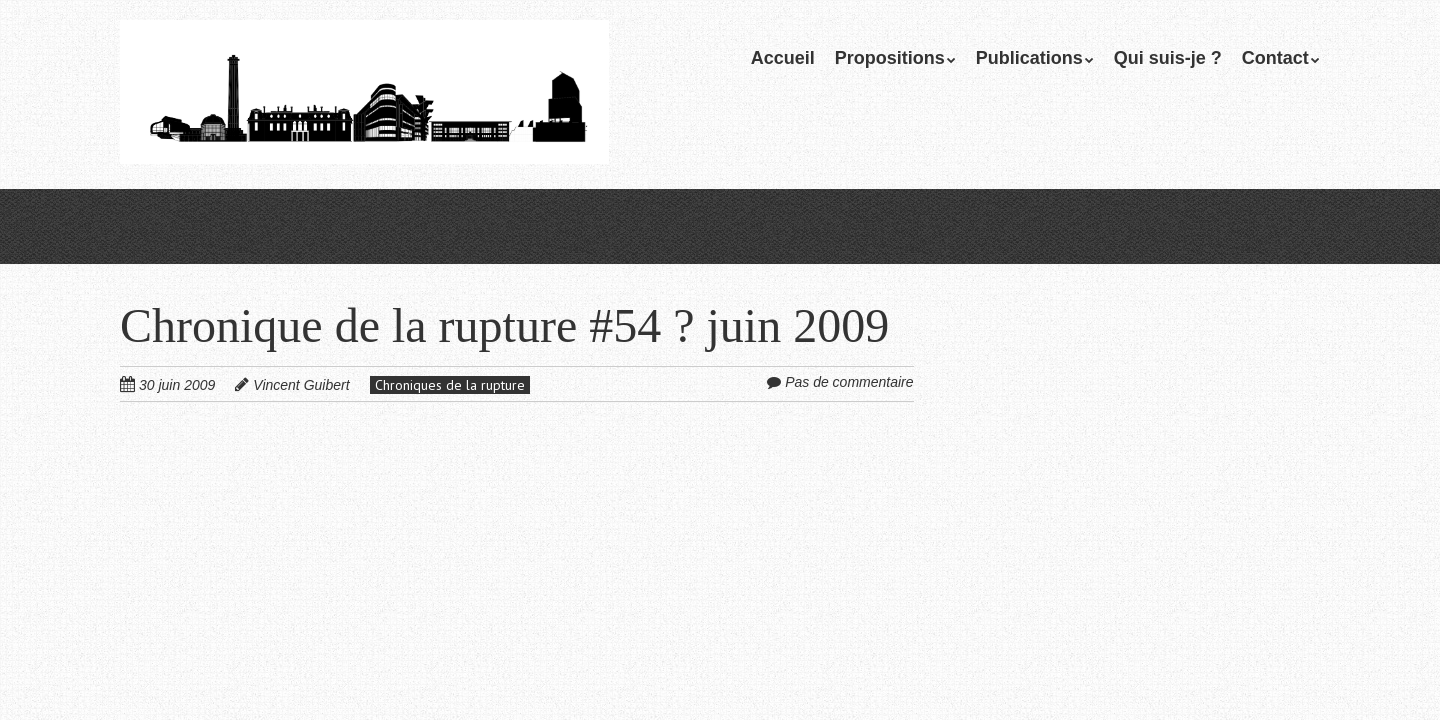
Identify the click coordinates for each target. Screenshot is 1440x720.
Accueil (783, 58)
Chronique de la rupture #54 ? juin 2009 (504, 325)
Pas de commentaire (849, 382)
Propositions (890, 58)
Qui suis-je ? (1168, 58)
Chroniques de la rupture (450, 385)
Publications (1029, 58)
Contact (1275, 58)
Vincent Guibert (301, 385)
